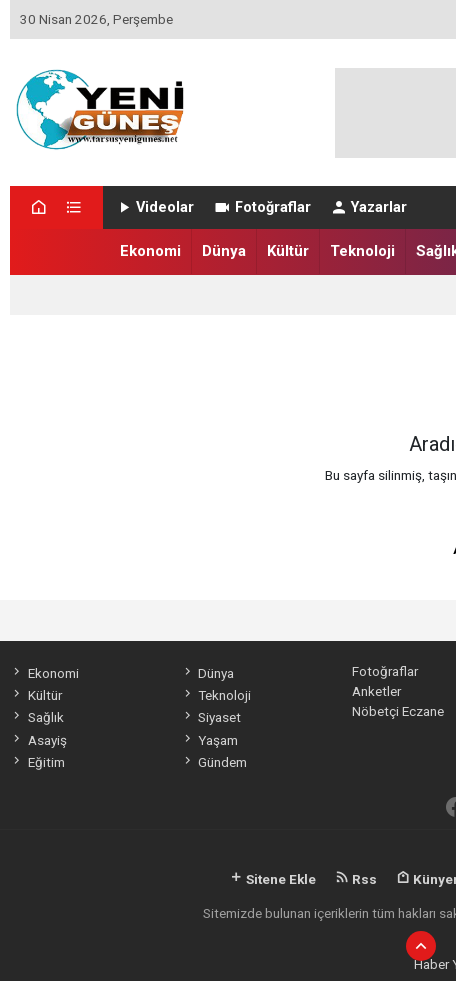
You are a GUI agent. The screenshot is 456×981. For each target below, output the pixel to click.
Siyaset (211, 717)
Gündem (214, 762)
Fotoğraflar (261, 207)
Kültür (288, 251)
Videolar (154, 207)
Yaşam (209, 740)
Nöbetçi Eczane (398, 711)
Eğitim (37, 762)
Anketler (376, 691)
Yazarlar (368, 207)
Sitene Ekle (272, 879)
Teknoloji (362, 251)
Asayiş (38, 740)
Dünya (224, 251)
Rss (356, 879)
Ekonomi (150, 251)
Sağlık (36, 717)
